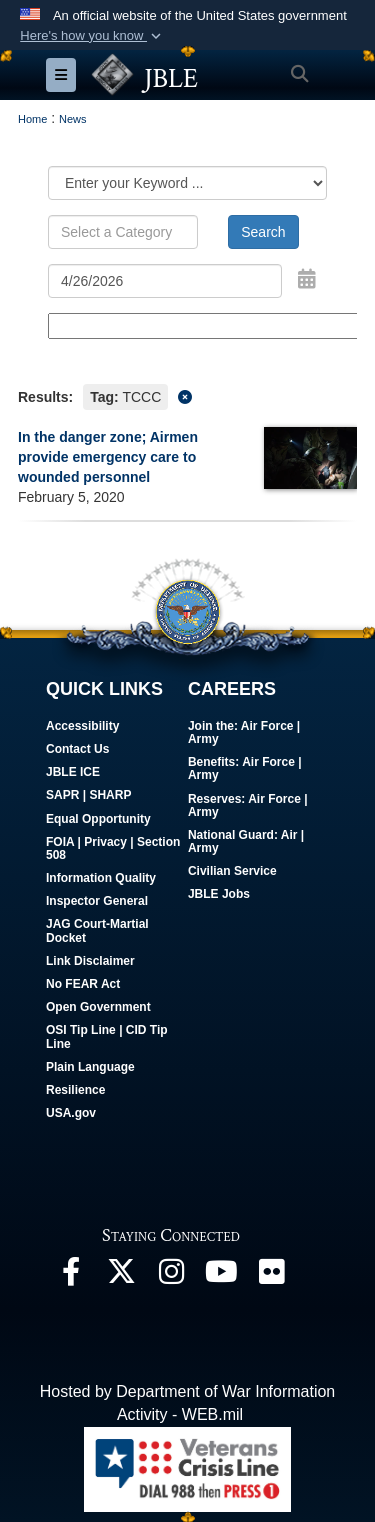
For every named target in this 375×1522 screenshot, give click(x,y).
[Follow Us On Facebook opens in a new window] (71, 1276)
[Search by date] (165, 281)
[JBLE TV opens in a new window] (221, 1276)
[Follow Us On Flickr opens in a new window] (271, 1276)
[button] (92, 36)
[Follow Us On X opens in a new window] (121, 1276)
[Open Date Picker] (307, 279)
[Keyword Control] (123, 232)
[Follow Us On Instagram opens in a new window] (171, 1276)
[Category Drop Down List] (187, 183)
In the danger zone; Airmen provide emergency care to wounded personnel (108, 457)
